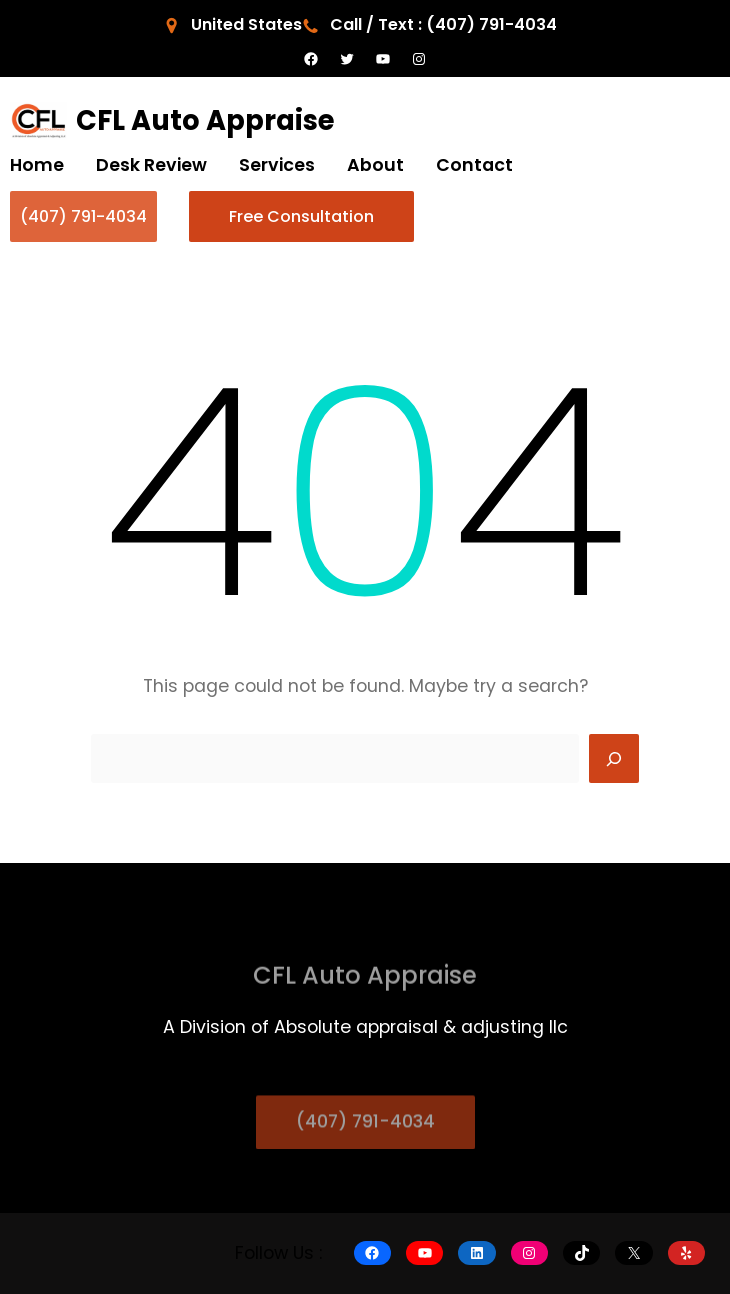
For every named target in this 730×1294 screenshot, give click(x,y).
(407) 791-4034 (83, 216)
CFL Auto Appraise (205, 120)
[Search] (614, 759)
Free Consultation (301, 216)
